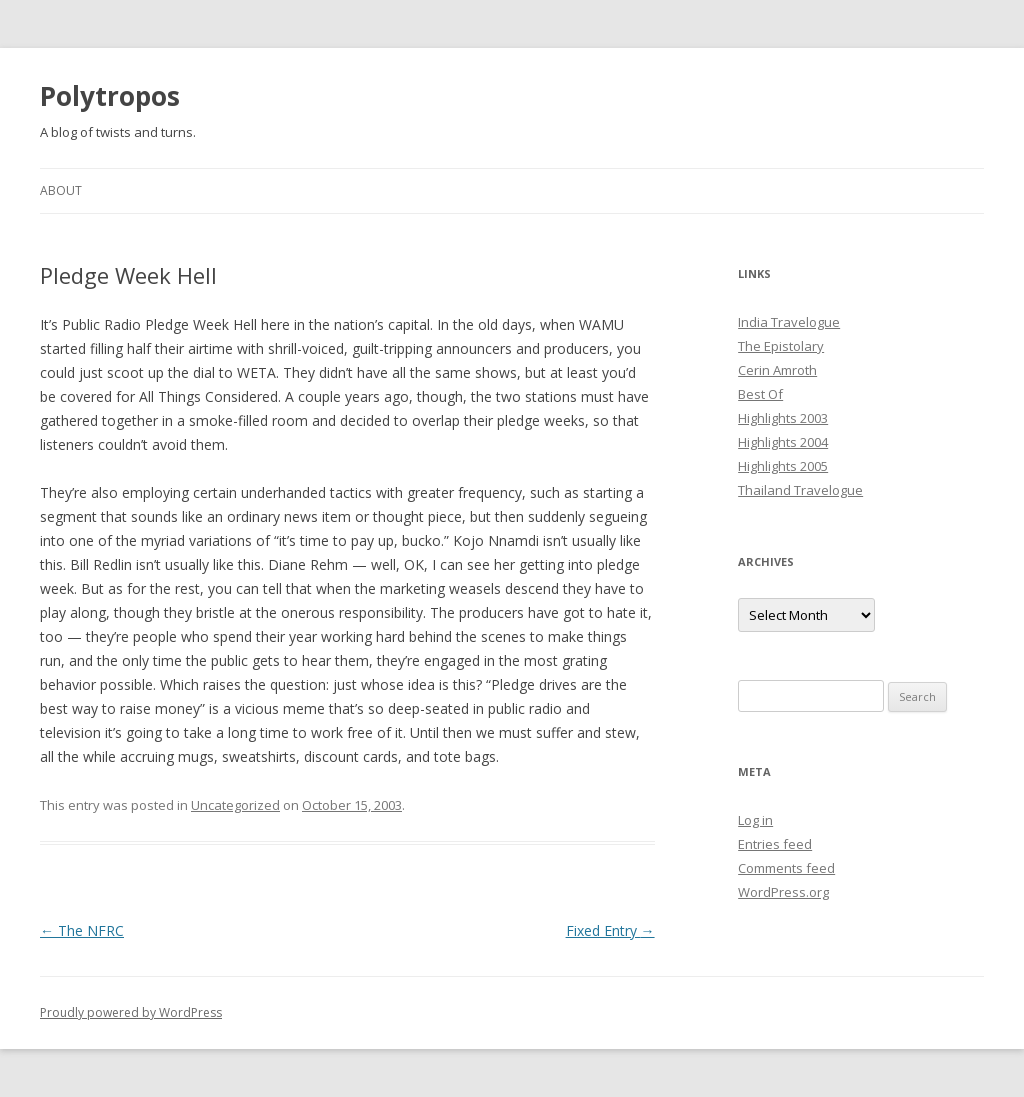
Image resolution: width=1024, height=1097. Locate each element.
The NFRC (82, 930)
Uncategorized (235, 805)
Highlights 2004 (783, 442)
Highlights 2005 (783, 466)
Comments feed (786, 868)
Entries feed (775, 844)
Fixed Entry (610, 930)
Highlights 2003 (783, 418)
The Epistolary (781, 346)
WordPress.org (783, 892)
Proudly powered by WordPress (131, 1012)
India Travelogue (789, 322)
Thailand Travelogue (800, 490)
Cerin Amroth (777, 370)
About (61, 190)
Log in (755, 820)
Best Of (760, 394)
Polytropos (110, 96)
